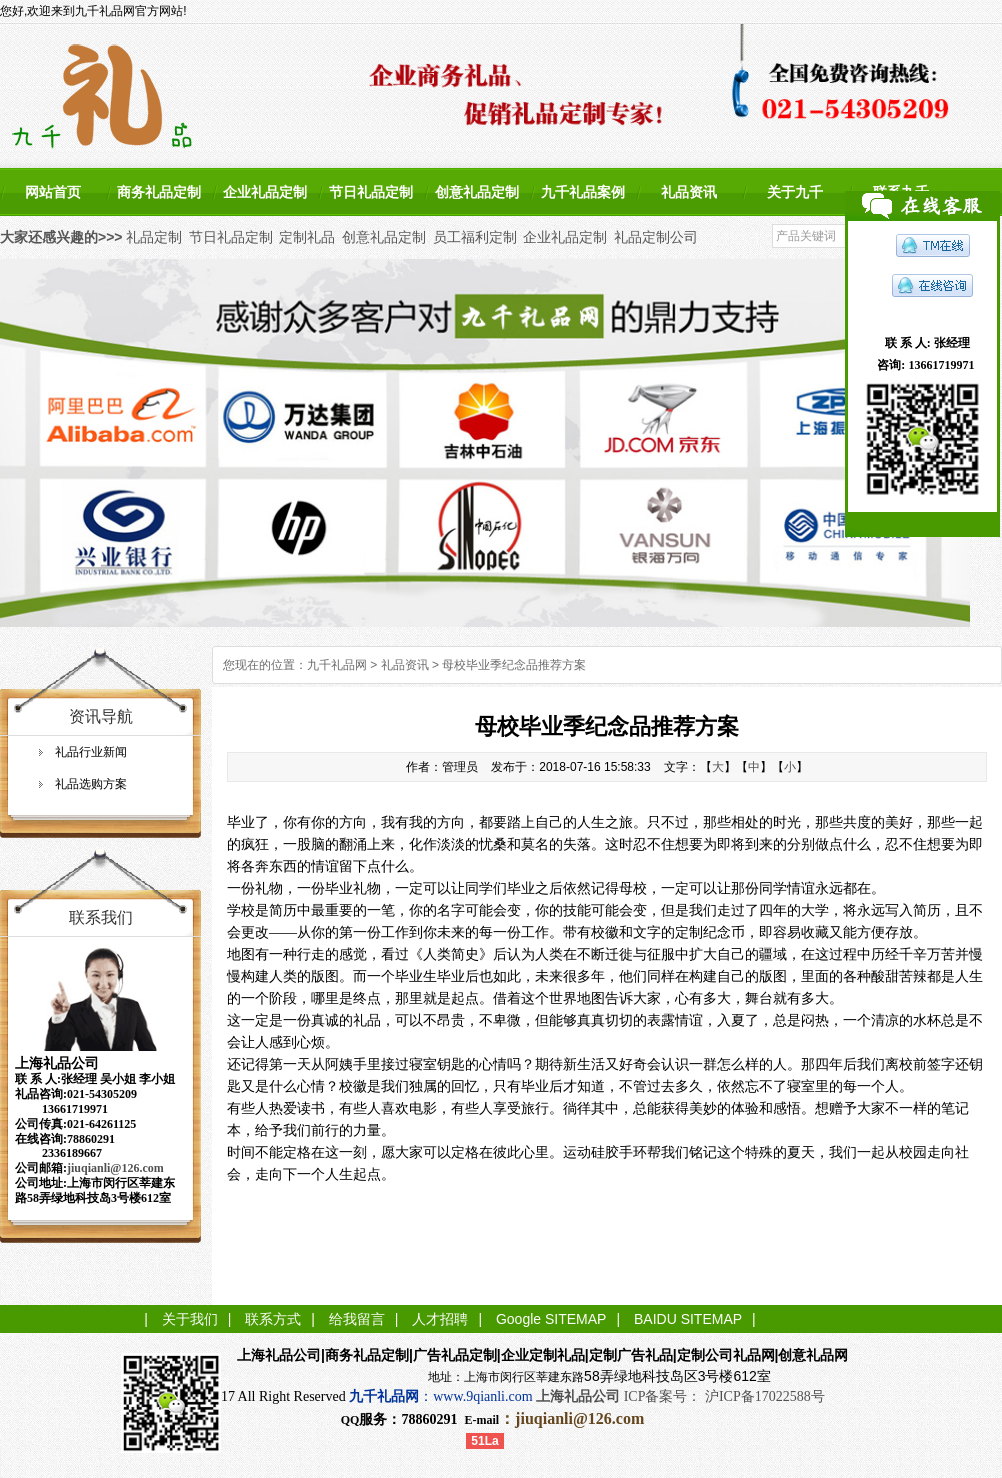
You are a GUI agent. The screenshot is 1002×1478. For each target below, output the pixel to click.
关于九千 (795, 192)
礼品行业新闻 (91, 752)
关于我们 (190, 1319)
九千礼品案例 (583, 192)
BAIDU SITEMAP (688, 1319)
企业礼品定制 (265, 192)
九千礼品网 (337, 665)
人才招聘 (440, 1319)
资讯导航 (101, 716)
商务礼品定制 (159, 192)
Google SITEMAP (551, 1319)
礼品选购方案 (91, 784)
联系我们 (101, 917)
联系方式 (273, 1319)
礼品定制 (154, 237)
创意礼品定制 (477, 192)
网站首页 (53, 192)
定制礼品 (307, 237)
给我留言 (357, 1319)
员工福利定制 (475, 237)
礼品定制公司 (656, 237)
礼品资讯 (689, 192)
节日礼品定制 (371, 192)
